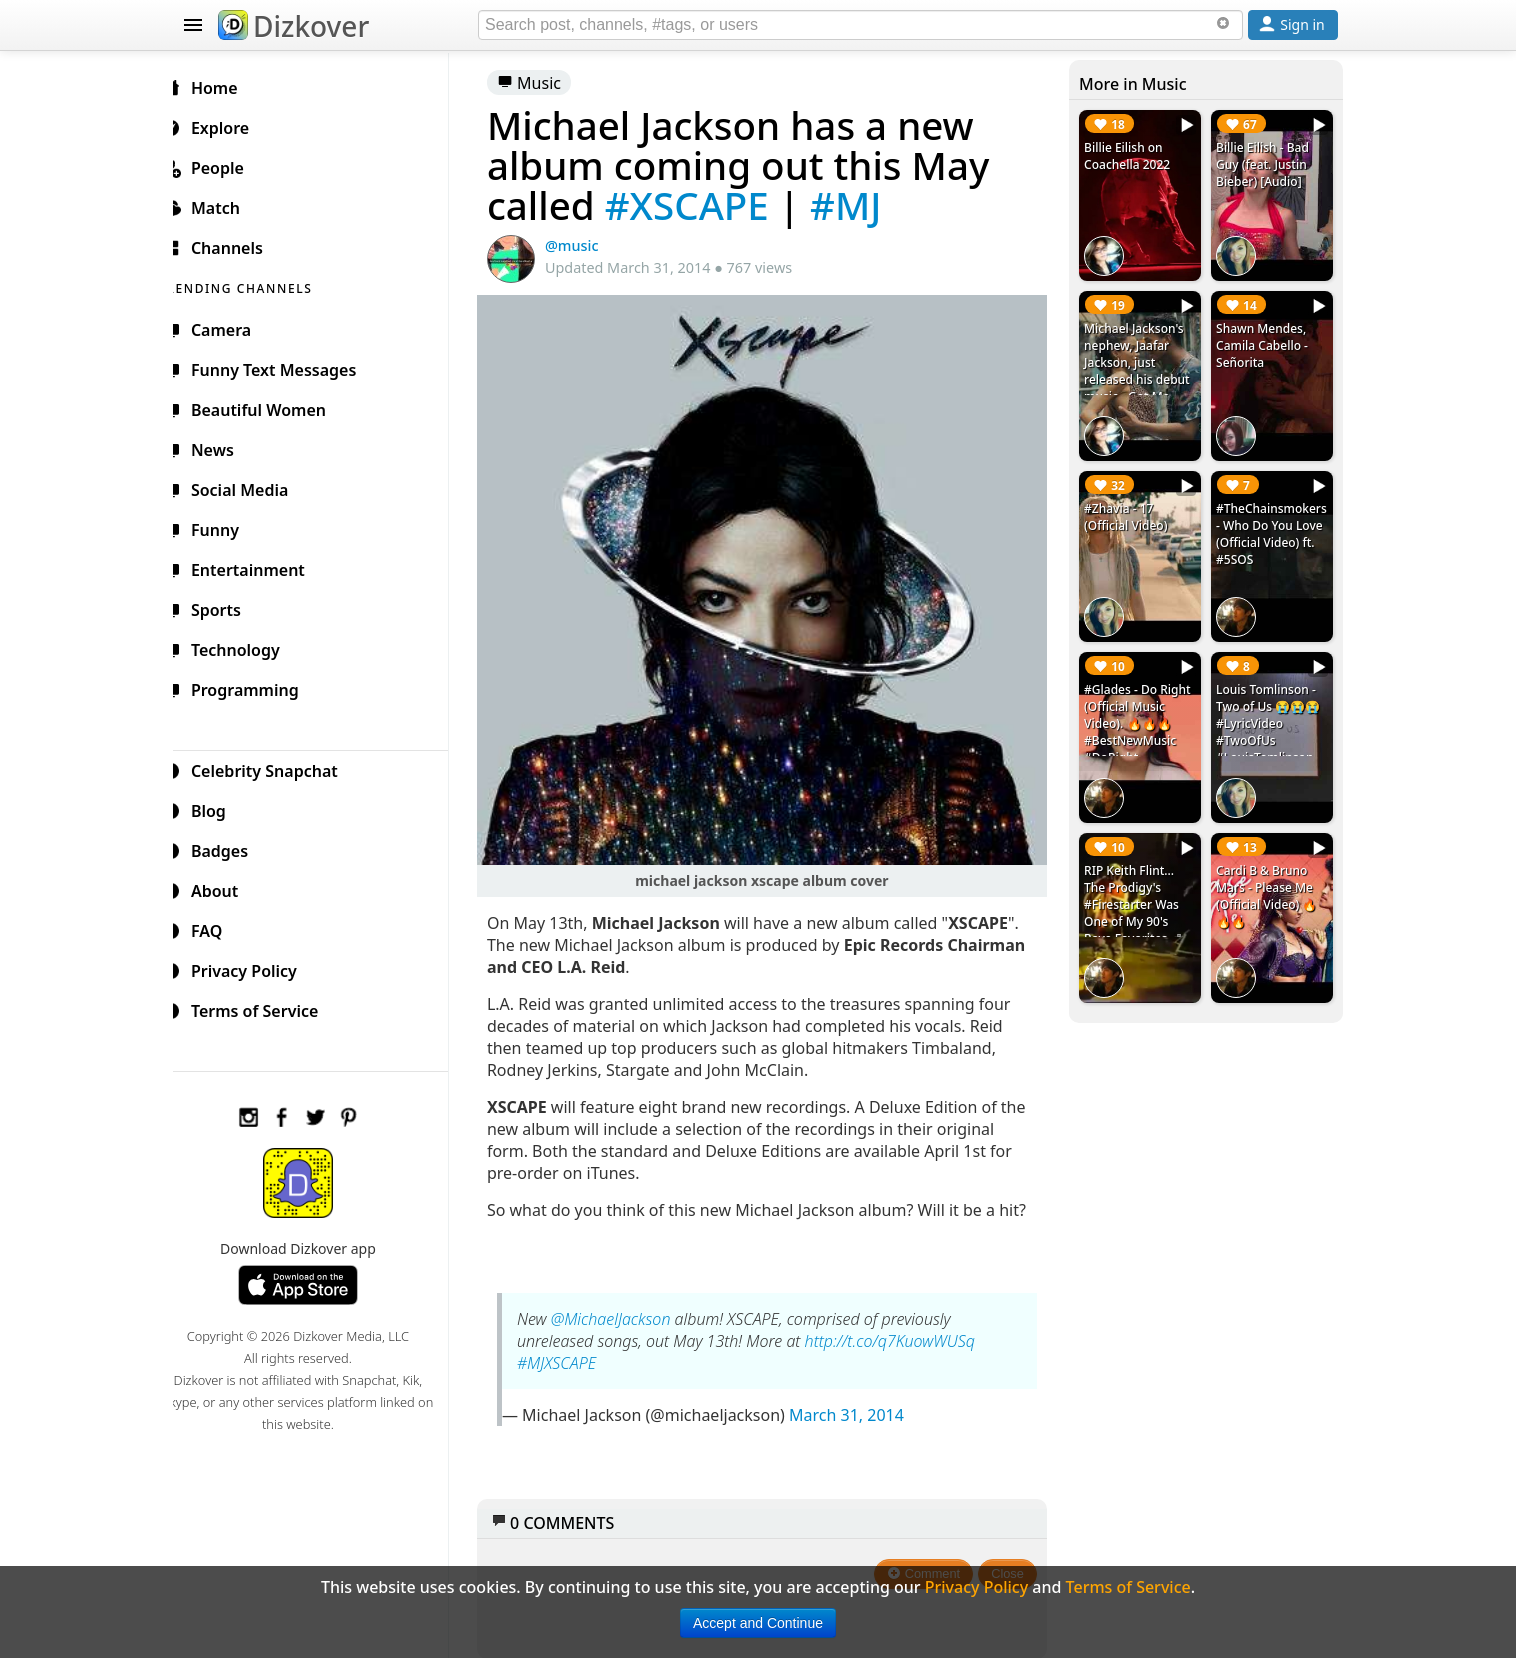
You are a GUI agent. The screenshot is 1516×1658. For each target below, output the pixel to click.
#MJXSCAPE (572, 1352)
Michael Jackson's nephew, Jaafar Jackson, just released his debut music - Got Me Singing (1142, 367)
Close (1013, 1562)
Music (545, 83)
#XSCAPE (703, 205)
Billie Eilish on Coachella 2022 (1132, 156)
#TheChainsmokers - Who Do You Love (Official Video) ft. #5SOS (1271, 527)
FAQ (216, 928)
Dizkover (293, 26)
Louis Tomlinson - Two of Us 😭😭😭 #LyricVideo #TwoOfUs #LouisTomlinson (1271, 712)
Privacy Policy (254, 968)
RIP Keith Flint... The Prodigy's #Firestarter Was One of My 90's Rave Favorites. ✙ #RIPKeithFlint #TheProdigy (1139, 906)
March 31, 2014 (862, 1404)
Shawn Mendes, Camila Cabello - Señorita (1265, 341)
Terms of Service (264, 1008)
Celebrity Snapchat (274, 768)
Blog (218, 808)
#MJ (861, 205)
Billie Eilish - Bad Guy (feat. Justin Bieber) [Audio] (1265, 164)
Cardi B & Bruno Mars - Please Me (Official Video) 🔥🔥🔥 (1269, 881)
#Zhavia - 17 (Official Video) (1130, 510)
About (224, 888)
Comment (929, 1562)
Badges (229, 848)
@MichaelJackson (627, 1308)
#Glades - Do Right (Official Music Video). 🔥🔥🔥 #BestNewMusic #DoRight (1142, 712)
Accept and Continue (758, 1623)
